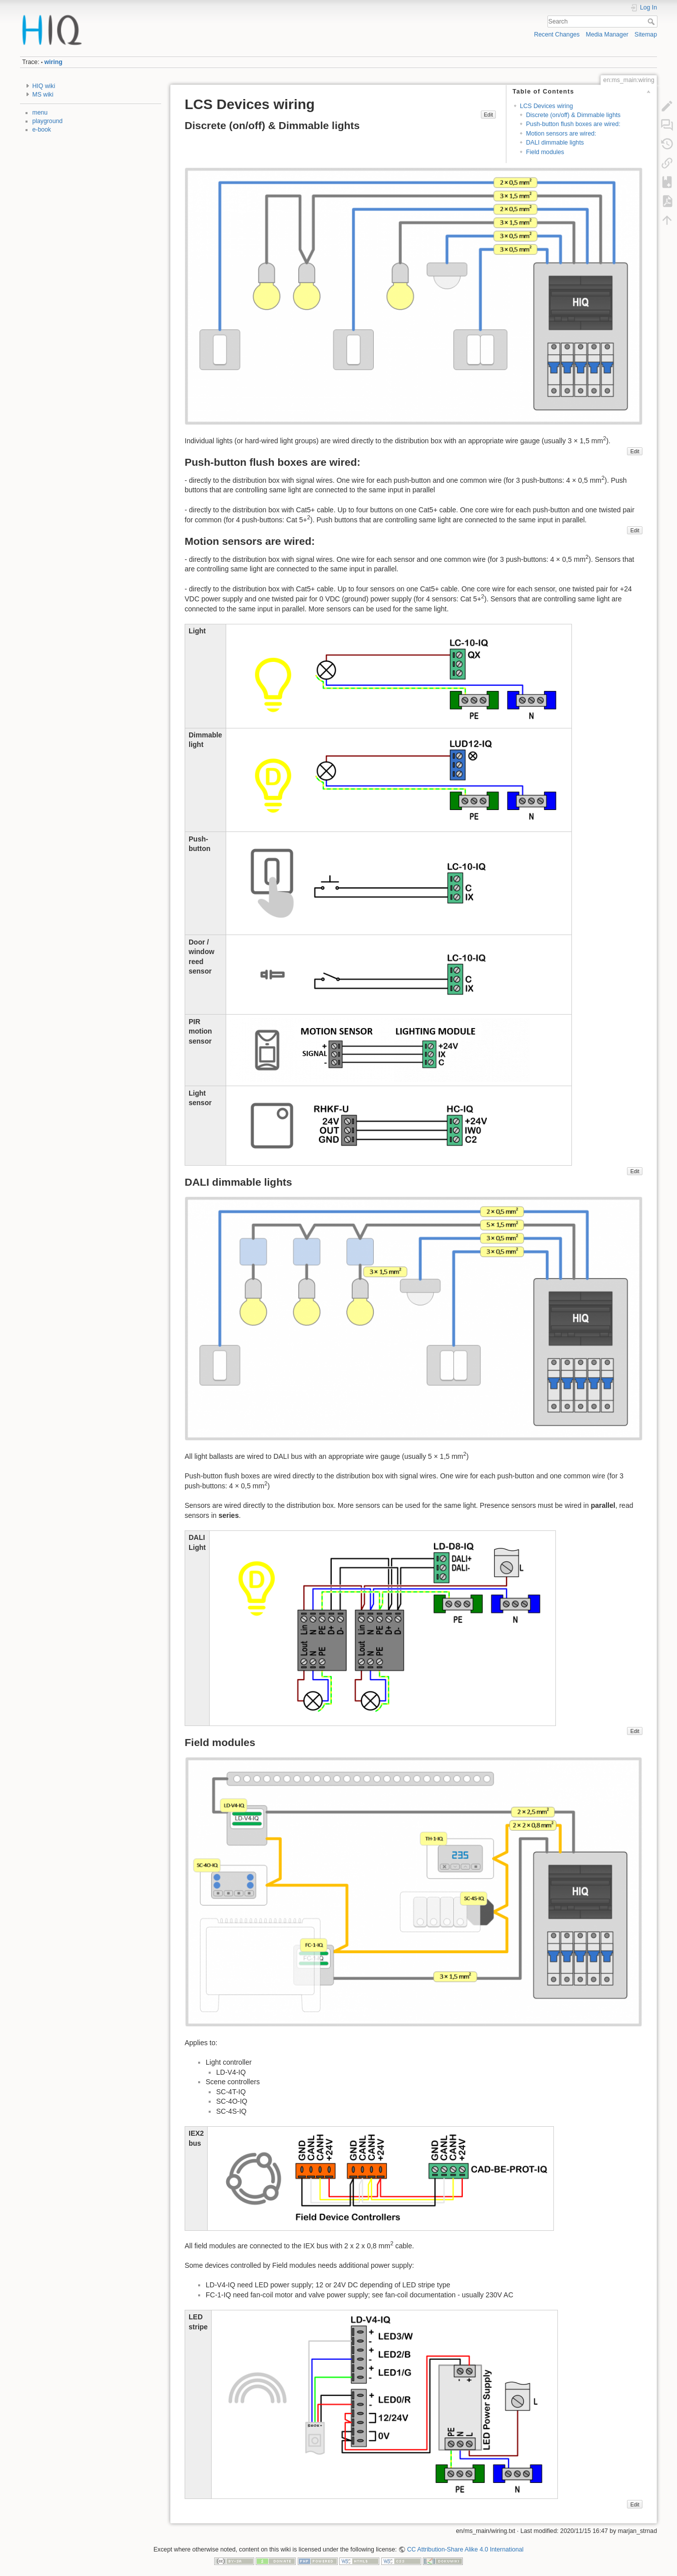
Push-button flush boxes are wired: (573, 124)
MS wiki (43, 94)
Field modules (545, 152)
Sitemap (645, 34)
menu (40, 112)
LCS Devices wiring (546, 106)
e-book (42, 129)
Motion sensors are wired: (561, 133)
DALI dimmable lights (555, 142)
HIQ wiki (44, 86)
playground (48, 121)
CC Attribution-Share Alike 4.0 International (465, 2549)
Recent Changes (556, 34)
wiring (54, 62)
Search (652, 21)
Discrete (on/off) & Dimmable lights (573, 115)
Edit (488, 115)
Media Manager (607, 34)
